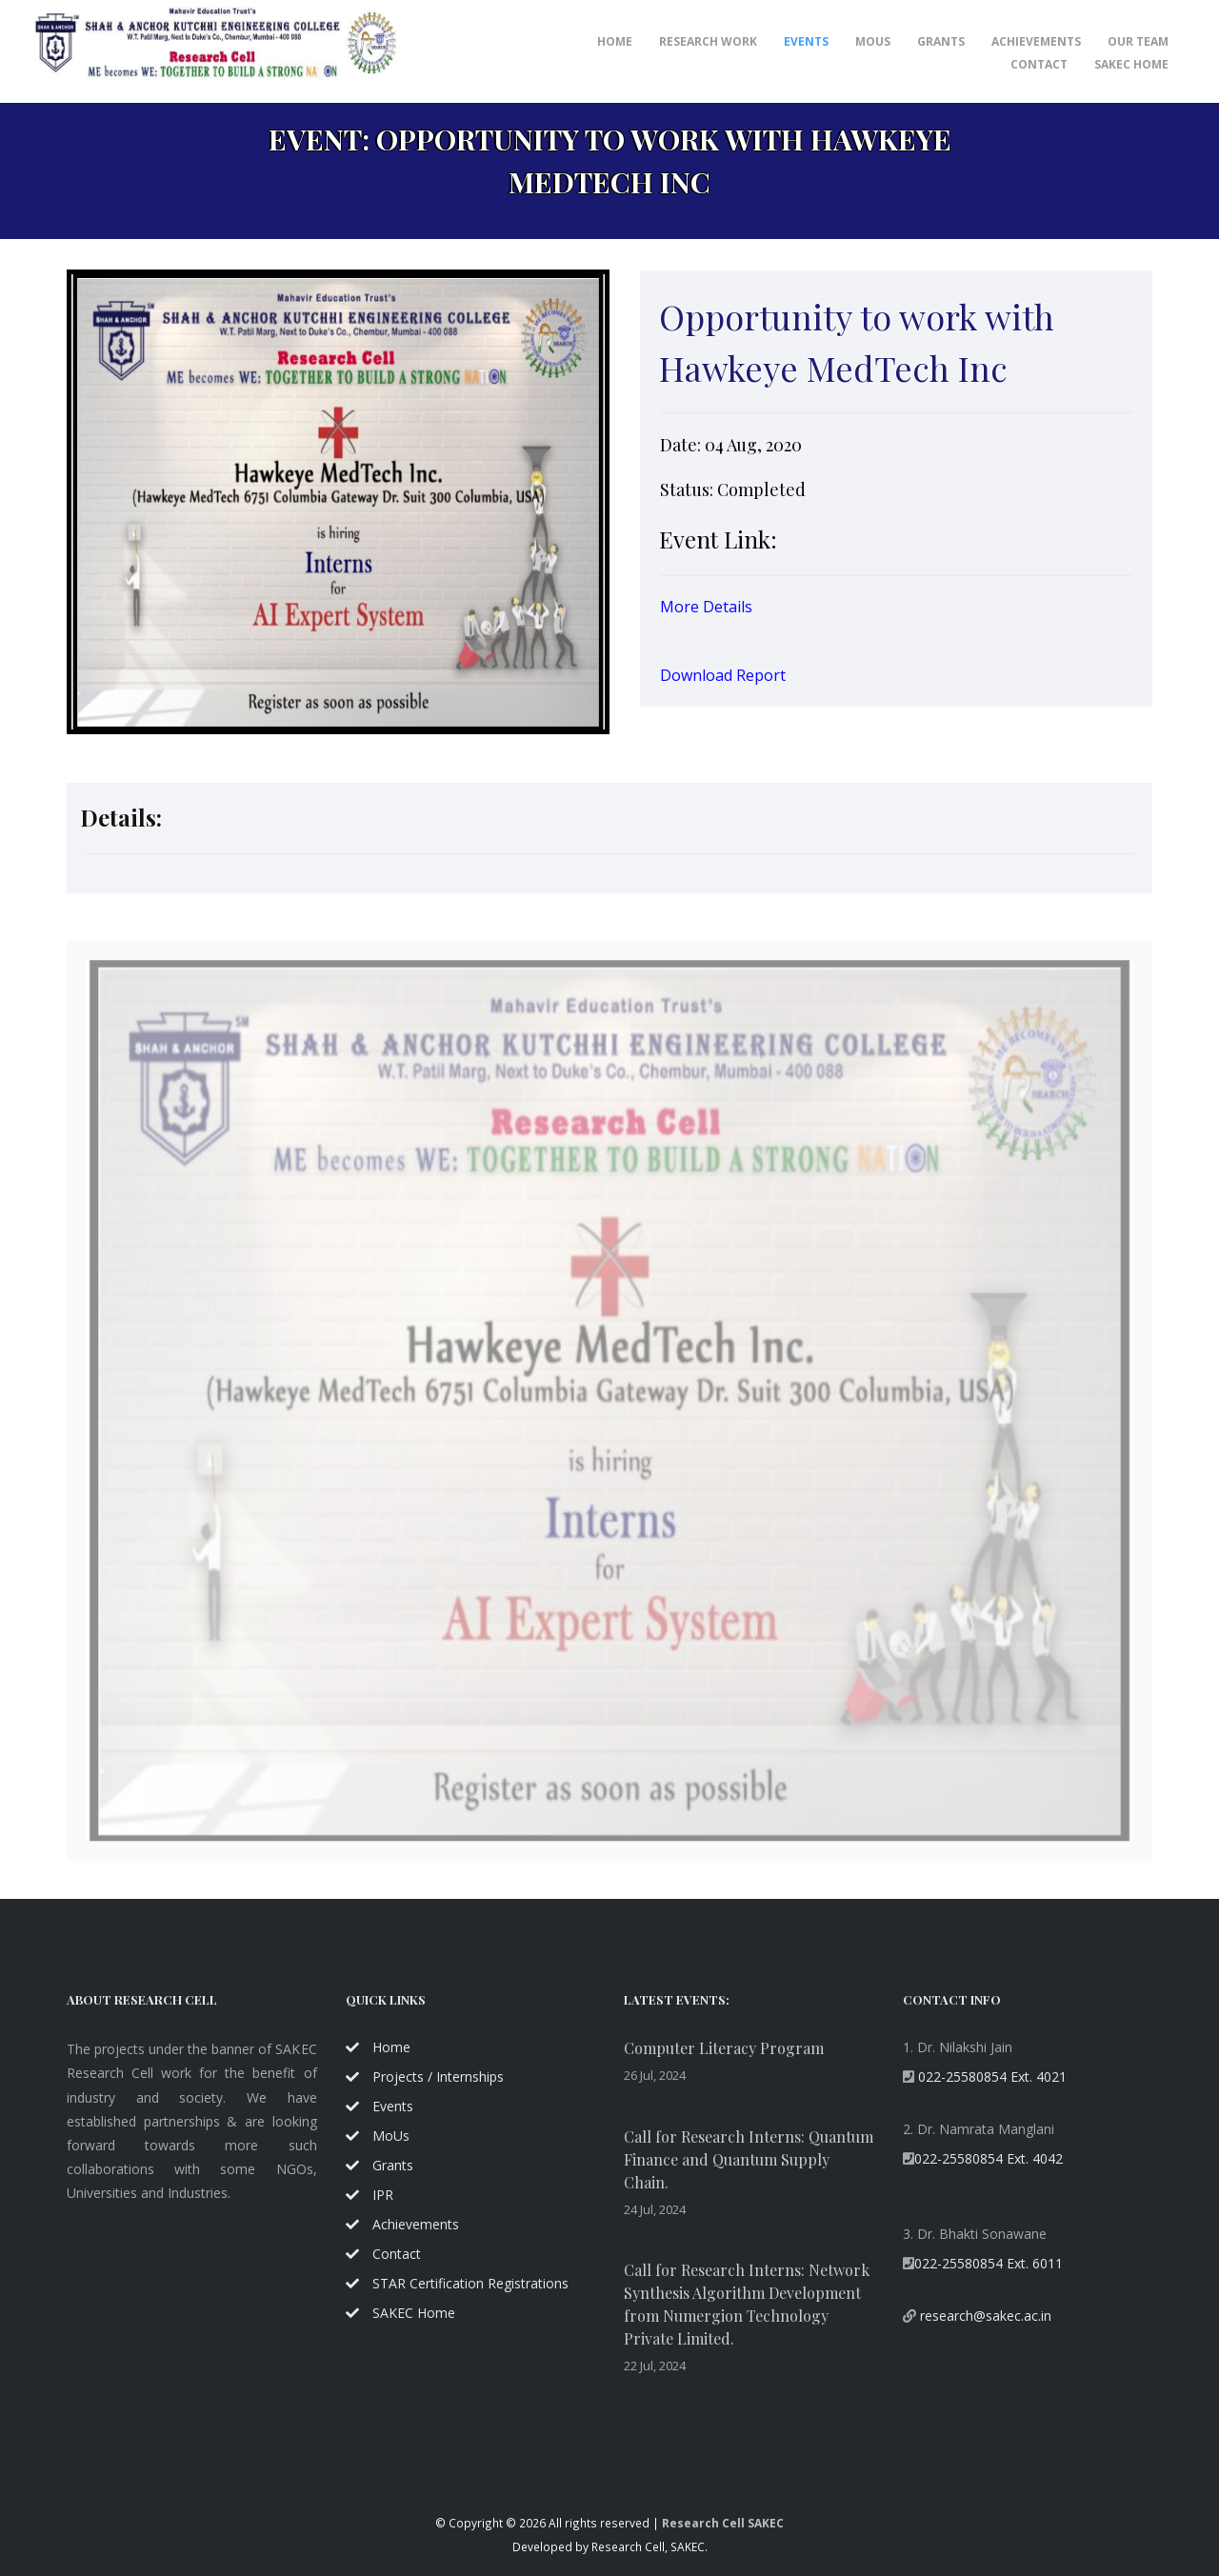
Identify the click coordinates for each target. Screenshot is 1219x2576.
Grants (941, 41)
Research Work (708, 41)
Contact (1039, 64)
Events (806, 41)
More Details (706, 611)
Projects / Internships (425, 2076)
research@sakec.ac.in (983, 2315)
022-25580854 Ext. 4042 (988, 2158)
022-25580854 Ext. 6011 (988, 2263)
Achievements (402, 2224)
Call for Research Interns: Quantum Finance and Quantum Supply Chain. (748, 2159)
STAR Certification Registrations (457, 2283)
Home (614, 41)
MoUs (872, 41)
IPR (369, 2195)
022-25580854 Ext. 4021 (990, 2076)
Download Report (723, 679)
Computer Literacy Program (724, 2048)
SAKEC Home (1131, 64)
